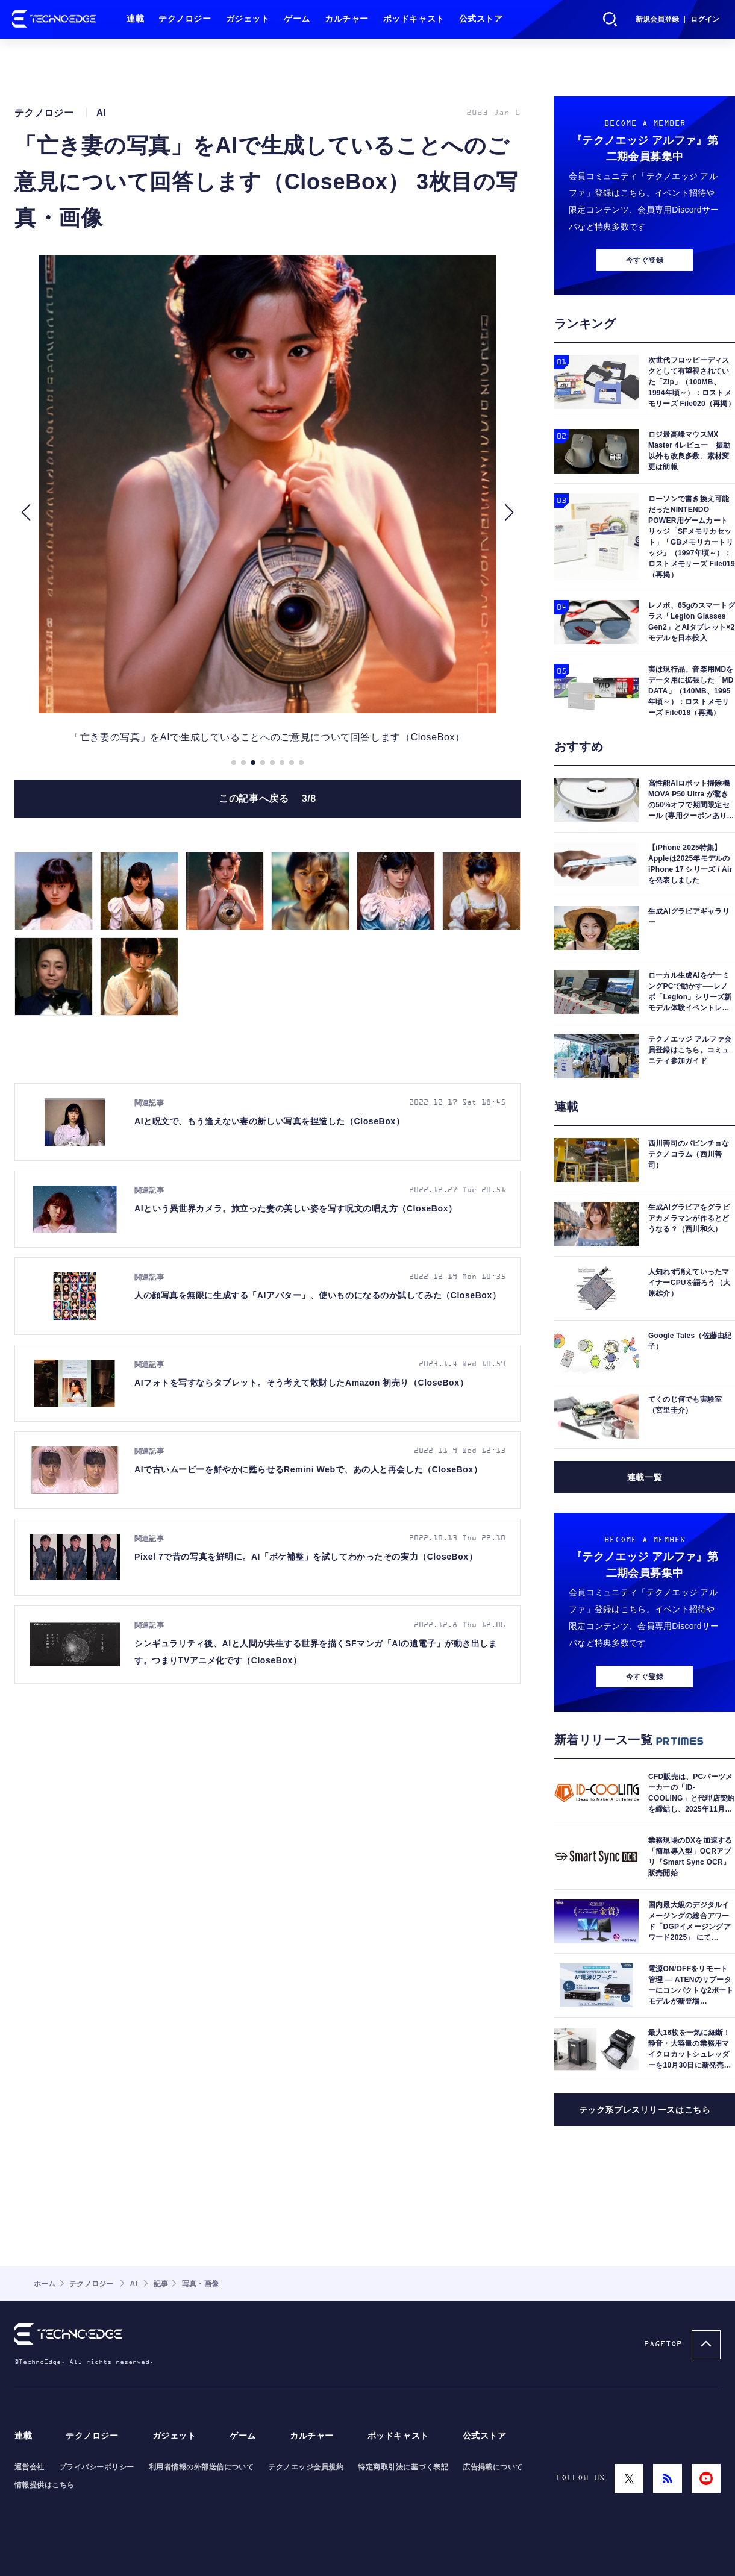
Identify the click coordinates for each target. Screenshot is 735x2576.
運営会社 (29, 2467)
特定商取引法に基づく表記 (403, 2467)
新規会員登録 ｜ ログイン (677, 19)
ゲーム (297, 18)
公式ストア (481, 18)
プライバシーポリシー (96, 2467)
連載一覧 (644, 1477)
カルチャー (347, 18)
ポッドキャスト (414, 18)
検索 (610, 19)
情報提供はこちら (44, 2485)
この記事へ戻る (267, 798)
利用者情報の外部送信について (201, 2467)
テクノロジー (184, 18)
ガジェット (248, 18)
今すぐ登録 (644, 260)
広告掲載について (493, 2467)
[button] (25, 512)
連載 (135, 18)
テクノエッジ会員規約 (305, 2467)
